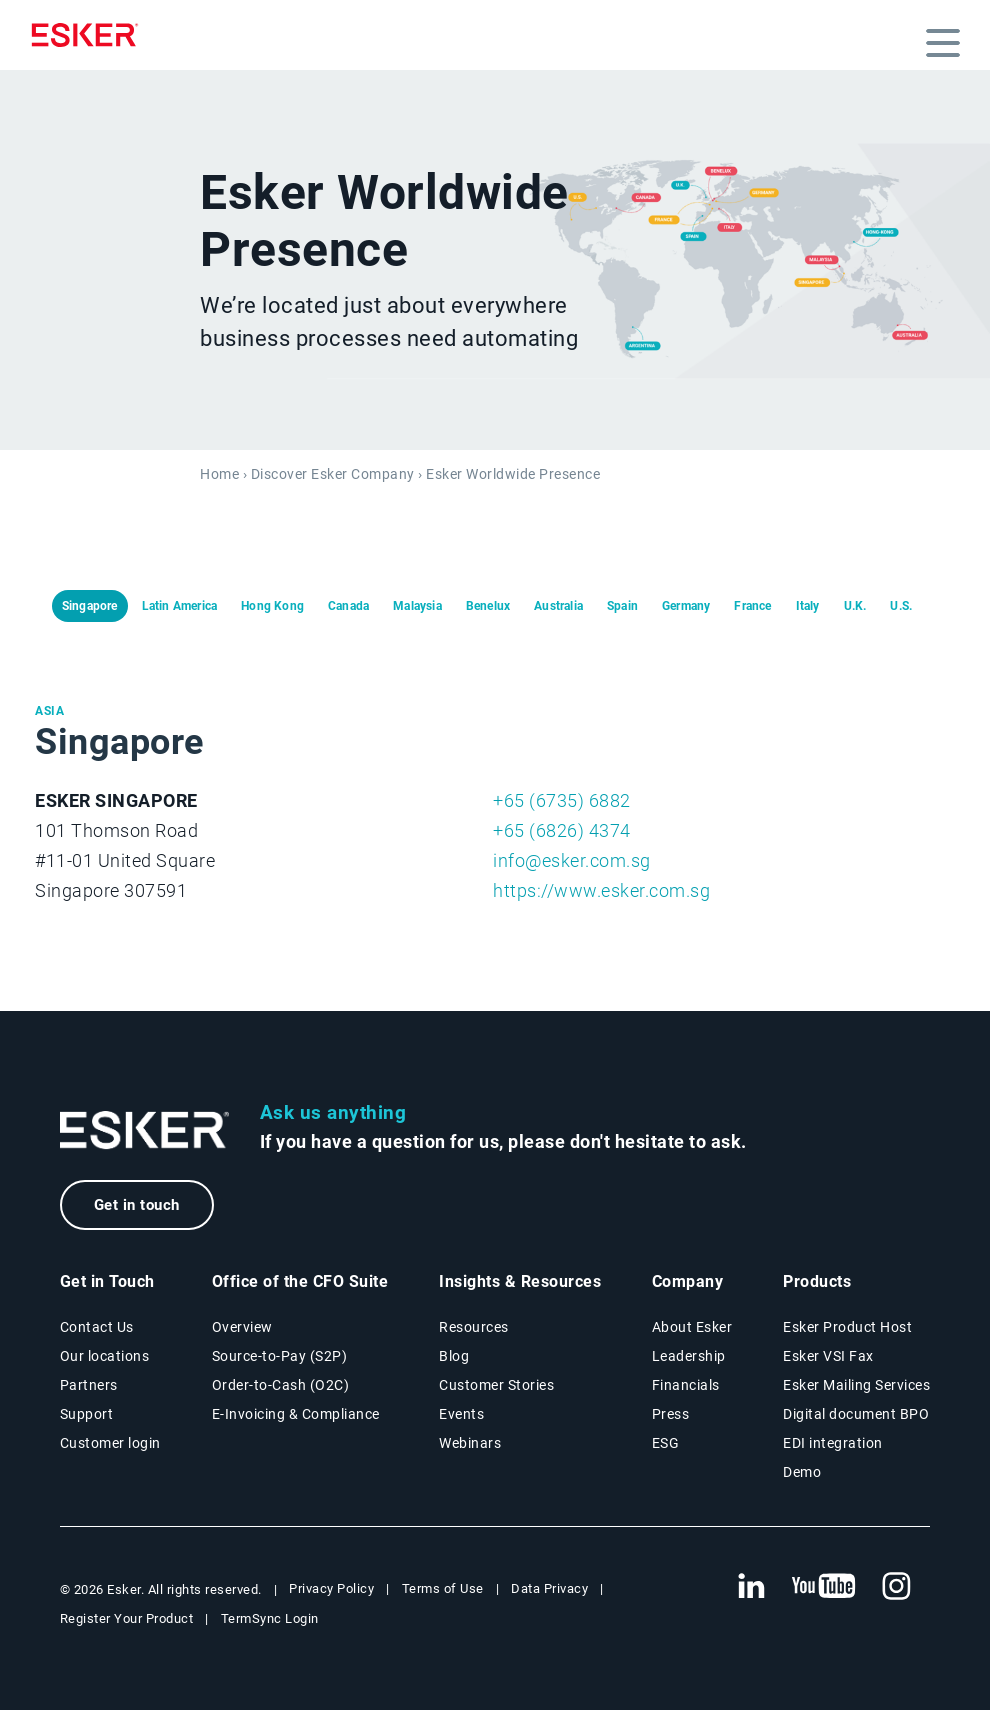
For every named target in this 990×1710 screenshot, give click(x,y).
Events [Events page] (461, 1414)
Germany (686, 606)
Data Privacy (549, 1588)
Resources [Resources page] (474, 1327)
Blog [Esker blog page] (454, 1356)
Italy (808, 606)
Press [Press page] (671, 1414)
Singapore (90, 606)
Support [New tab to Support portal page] (87, 1414)
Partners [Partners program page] (89, 1385)
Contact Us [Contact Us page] (97, 1327)
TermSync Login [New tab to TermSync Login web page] (270, 1618)
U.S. (901, 606)
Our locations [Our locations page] (105, 1356)
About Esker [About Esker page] (692, 1327)
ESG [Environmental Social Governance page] (666, 1443)
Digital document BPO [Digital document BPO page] (856, 1414)
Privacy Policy (331, 1588)
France (752, 606)
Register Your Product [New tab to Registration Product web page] (127, 1618)
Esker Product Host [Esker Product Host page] (847, 1327)
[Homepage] (90, 35)
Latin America (180, 606)
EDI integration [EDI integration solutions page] (833, 1443)
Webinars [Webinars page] (470, 1443)
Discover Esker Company (333, 474)
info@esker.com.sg (572, 860)
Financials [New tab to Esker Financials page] (686, 1385)
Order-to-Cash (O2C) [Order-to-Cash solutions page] (281, 1385)
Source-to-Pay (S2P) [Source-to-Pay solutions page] (280, 1356)
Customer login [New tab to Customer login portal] (110, 1443)
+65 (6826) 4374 (562, 830)
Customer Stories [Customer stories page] (496, 1385)
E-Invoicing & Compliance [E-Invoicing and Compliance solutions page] (296, 1414)
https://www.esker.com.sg (601, 890)
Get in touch (137, 1205)
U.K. (855, 606)
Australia (558, 606)
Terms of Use (443, 1588)
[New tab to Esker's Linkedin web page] (751, 1587)
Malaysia (417, 606)
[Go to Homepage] (145, 1130)
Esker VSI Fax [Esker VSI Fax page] (828, 1356)
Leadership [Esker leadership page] (689, 1356)
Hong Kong (272, 606)
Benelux (488, 606)
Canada (348, 606)
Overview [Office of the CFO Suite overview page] (242, 1327)
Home (219, 474)
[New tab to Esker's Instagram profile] (897, 1587)
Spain (622, 606)
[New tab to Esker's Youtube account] (824, 1587)
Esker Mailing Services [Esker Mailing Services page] (856, 1385)
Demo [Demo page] (802, 1472)
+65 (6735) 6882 (562, 800)
